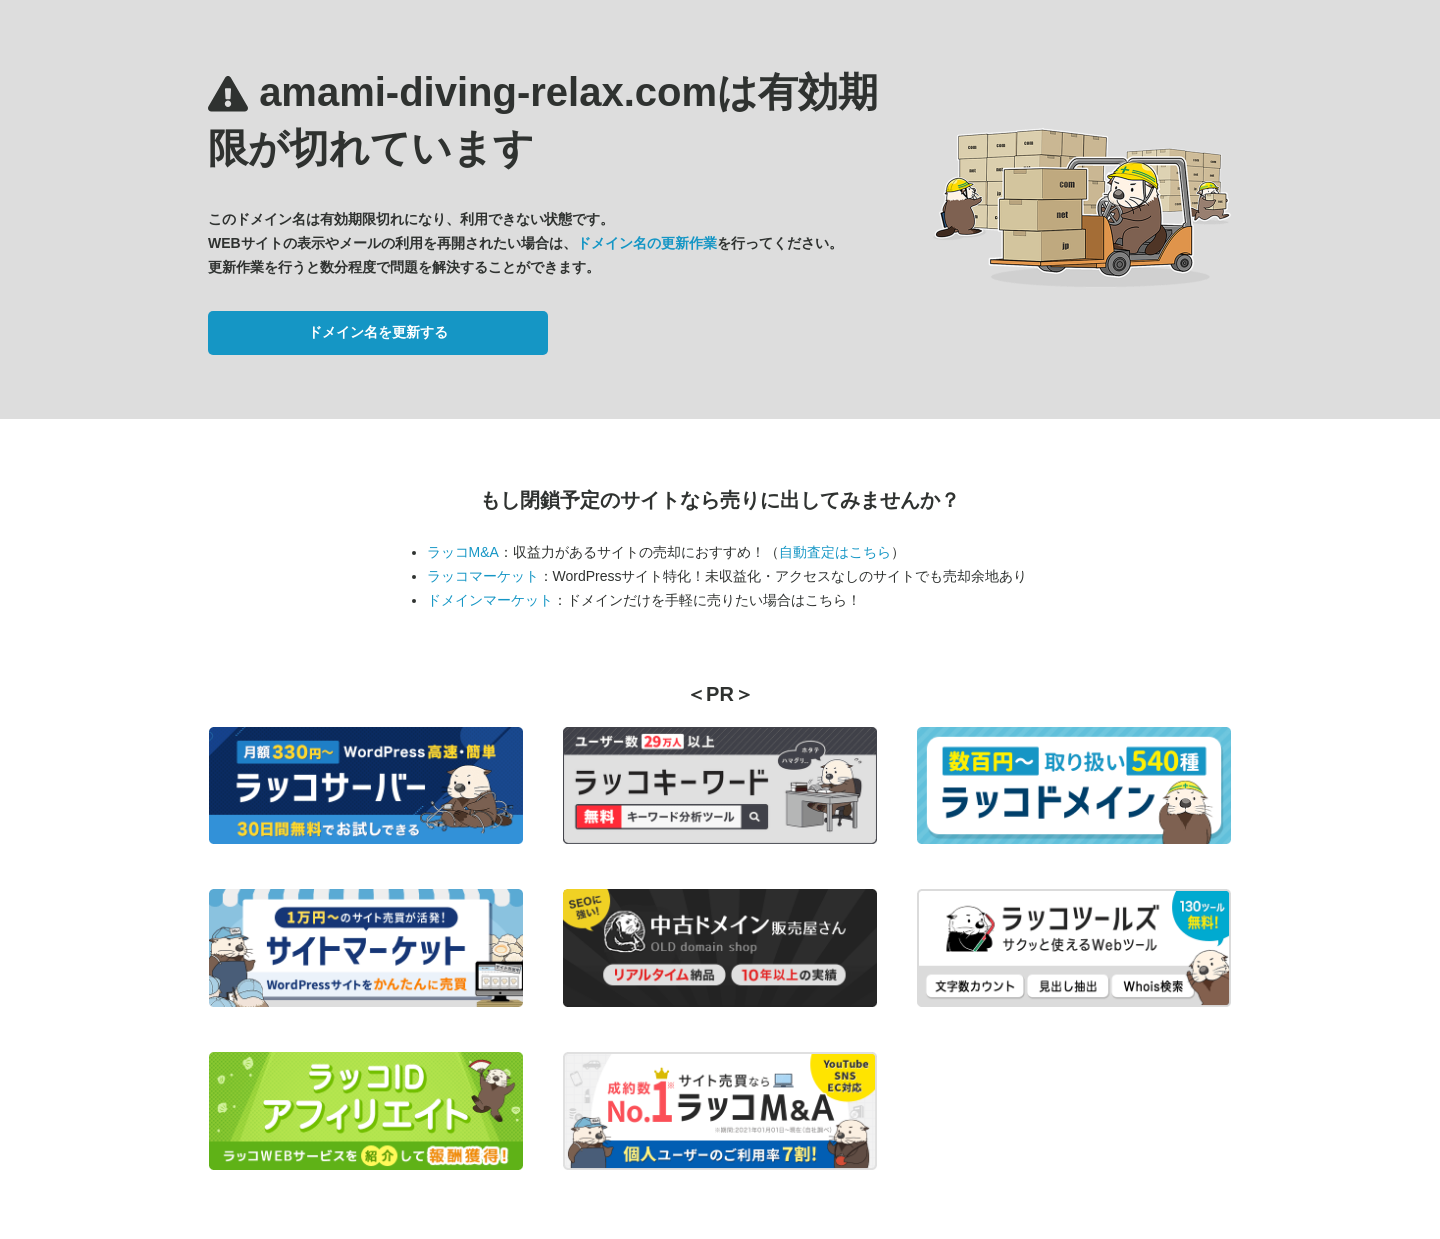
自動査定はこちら (835, 552)
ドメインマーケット (490, 600)
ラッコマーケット (483, 576)
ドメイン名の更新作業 (647, 243)
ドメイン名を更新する (378, 332)
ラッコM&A (463, 552)
